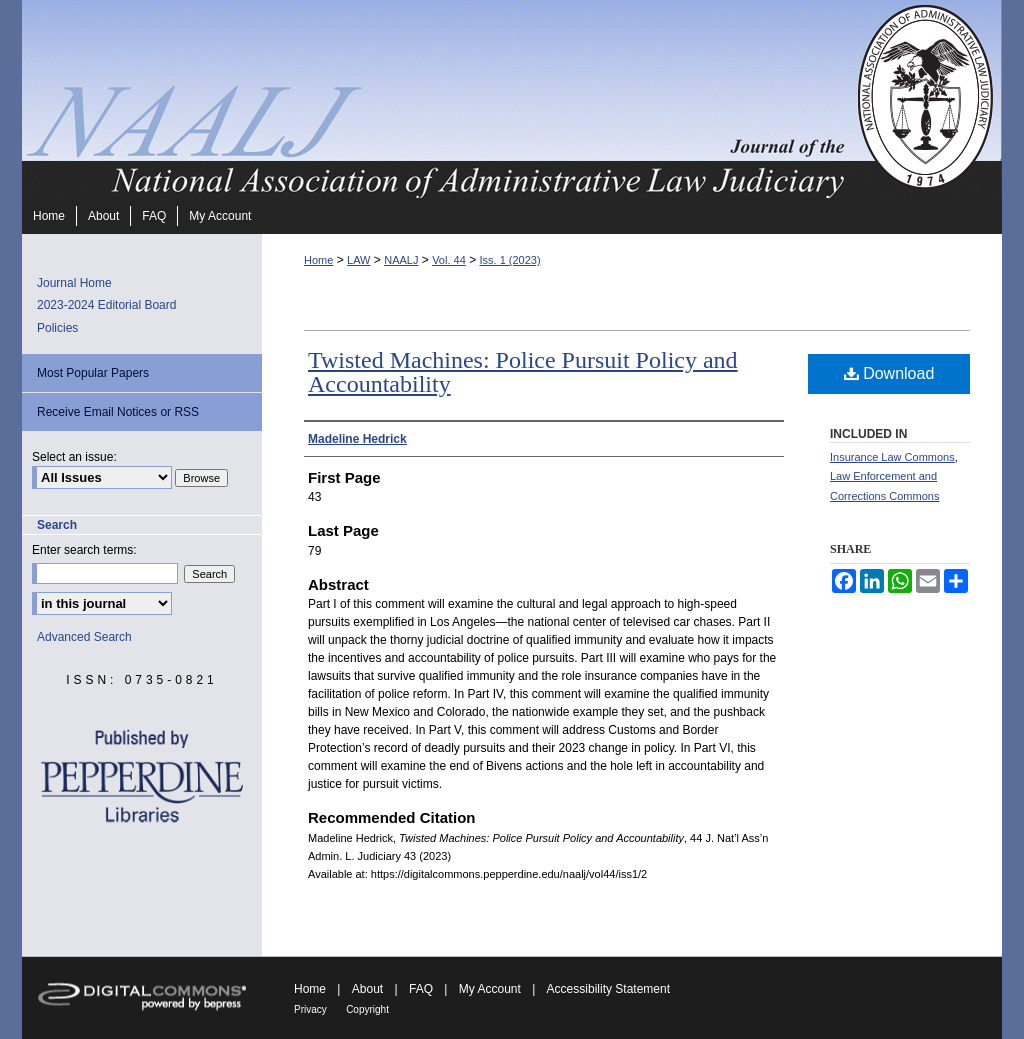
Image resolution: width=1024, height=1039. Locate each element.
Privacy (310, 1009)
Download (889, 373)
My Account (490, 989)
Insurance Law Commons (892, 457)
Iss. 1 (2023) (509, 260)
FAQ (421, 989)
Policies (57, 328)
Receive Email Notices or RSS (118, 412)
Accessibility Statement (608, 989)
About (367, 989)
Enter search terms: (84, 550)
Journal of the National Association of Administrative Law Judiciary (437, 99)
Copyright (367, 1009)
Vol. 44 (449, 260)
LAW (358, 260)
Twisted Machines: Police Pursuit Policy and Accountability (523, 372)
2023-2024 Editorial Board (106, 305)
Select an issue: (74, 457)
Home (318, 260)
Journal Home (74, 283)
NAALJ (401, 260)
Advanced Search (84, 637)
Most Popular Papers (93, 373)
